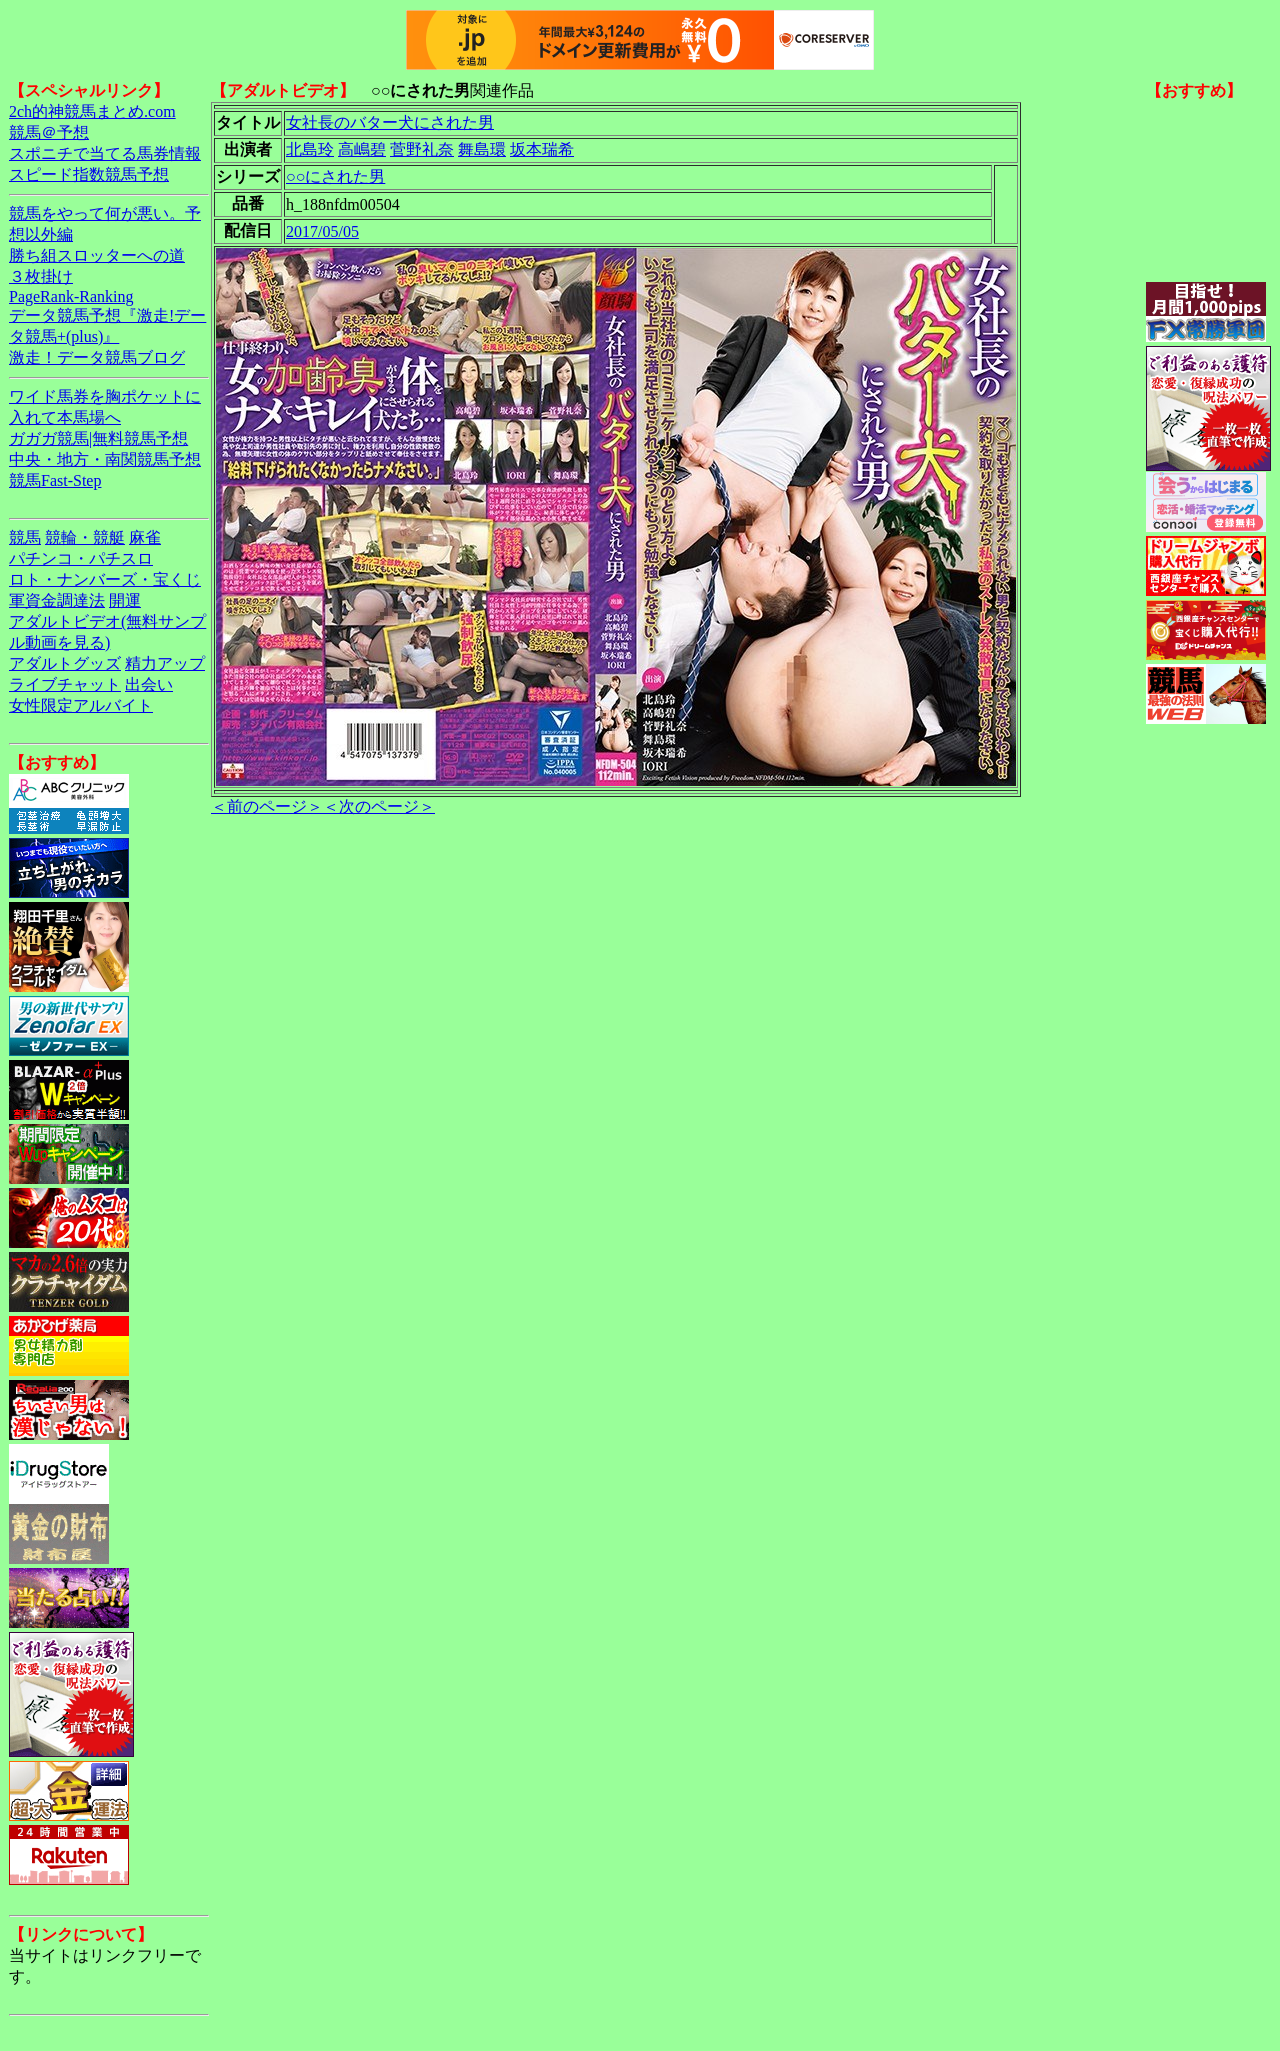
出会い (149, 684)
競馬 (25, 537)
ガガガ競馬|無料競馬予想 (98, 438)
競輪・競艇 (85, 537)
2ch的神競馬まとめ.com (92, 111)
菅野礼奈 (422, 149)
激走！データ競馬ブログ (97, 357)
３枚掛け (41, 276)
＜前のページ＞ (267, 806)
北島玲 (310, 149)
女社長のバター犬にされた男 (390, 122)
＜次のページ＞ (379, 806)
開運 (125, 600)
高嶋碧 (362, 149)
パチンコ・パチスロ (81, 558)
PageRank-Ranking (71, 296)
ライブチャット (65, 684)
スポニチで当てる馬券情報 (105, 153)
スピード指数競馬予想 (89, 174)
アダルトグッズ (65, 663)
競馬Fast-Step (55, 480)
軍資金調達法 (57, 600)
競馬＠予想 (49, 132)
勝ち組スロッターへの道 (97, 255)
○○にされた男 (335, 176)
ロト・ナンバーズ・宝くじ (105, 579)
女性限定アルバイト (81, 705)
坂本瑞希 (542, 149)
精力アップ (165, 663)
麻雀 (145, 537)
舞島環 (482, 149)
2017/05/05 (322, 231)
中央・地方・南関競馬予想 (105, 459)
